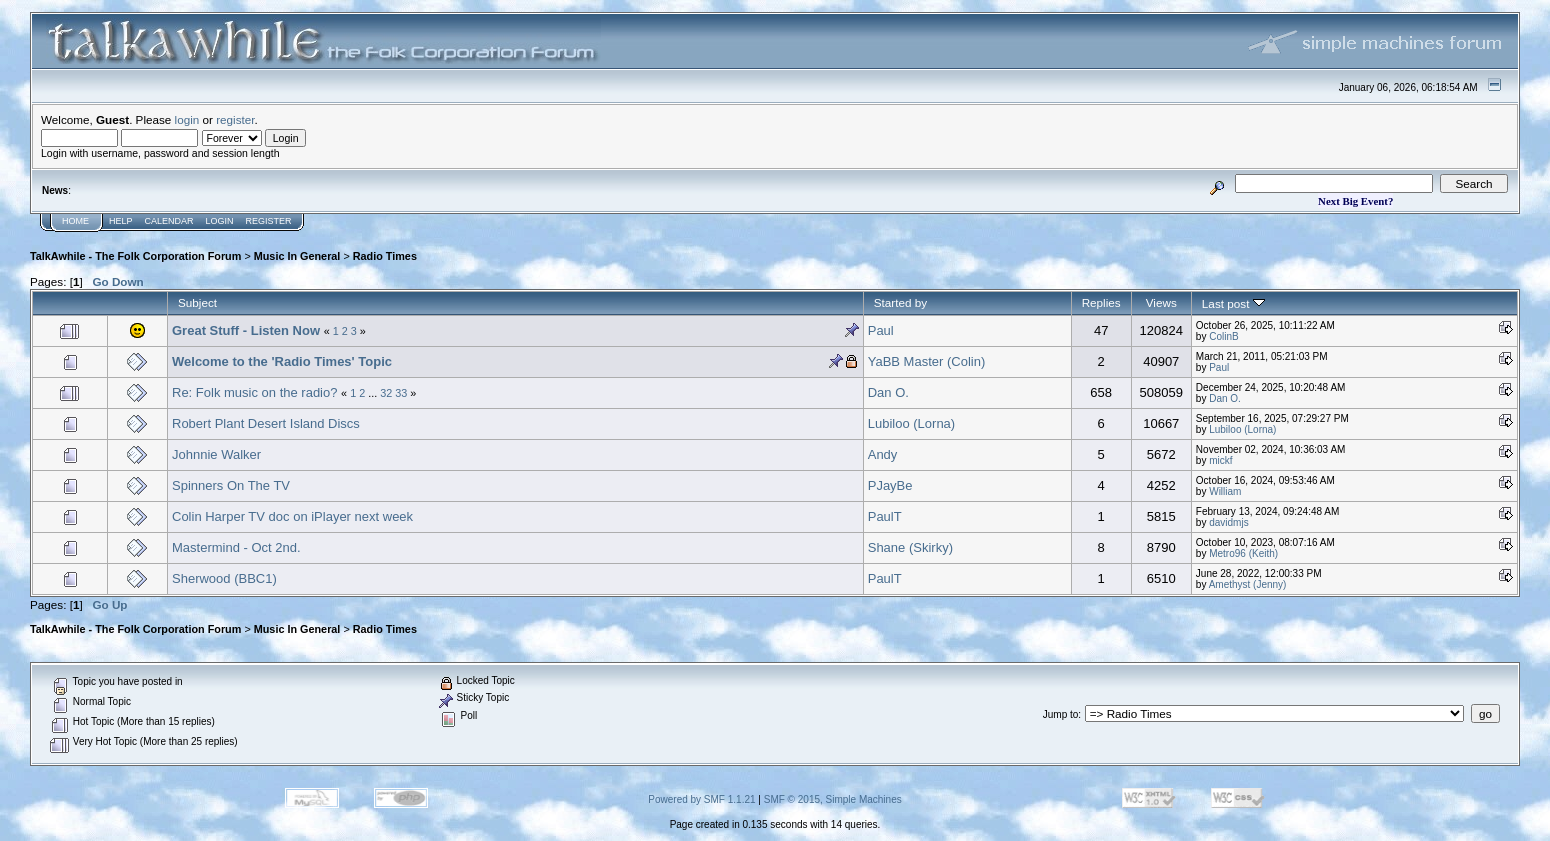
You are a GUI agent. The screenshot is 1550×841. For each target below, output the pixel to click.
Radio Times (385, 256)
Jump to (1061, 714)
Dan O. (888, 392)
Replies (1101, 302)
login (187, 119)
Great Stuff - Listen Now (248, 330)
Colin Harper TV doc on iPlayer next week (292, 516)
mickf (1220, 460)
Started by (900, 302)
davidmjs (1228, 522)
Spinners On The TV (231, 485)
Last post (1233, 303)
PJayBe (890, 485)
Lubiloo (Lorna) (911, 423)
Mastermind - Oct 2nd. (236, 547)
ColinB (1223, 336)
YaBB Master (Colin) (927, 361)
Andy (883, 454)
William (1225, 491)
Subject (197, 302)
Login (220, 221)
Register (269, 221)
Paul (881, 330)
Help (121, 221)
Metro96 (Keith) (1243, 553)
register (235, 119)
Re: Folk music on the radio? (254, 392)
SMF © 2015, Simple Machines (833, 799)
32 (386, 393)
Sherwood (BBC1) (224, 578)
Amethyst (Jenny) (1248, 584)
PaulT (885, 516)
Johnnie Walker (216, 454)
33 (401, 393)
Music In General (297, 256)
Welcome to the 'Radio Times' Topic (282, 361)
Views (1161, 302)
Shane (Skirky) (910, 547)
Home (75, 221)
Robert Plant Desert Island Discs (266, 423)
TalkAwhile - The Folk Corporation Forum (135, 256)
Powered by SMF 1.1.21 (701, 799)
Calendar (169, 221)
